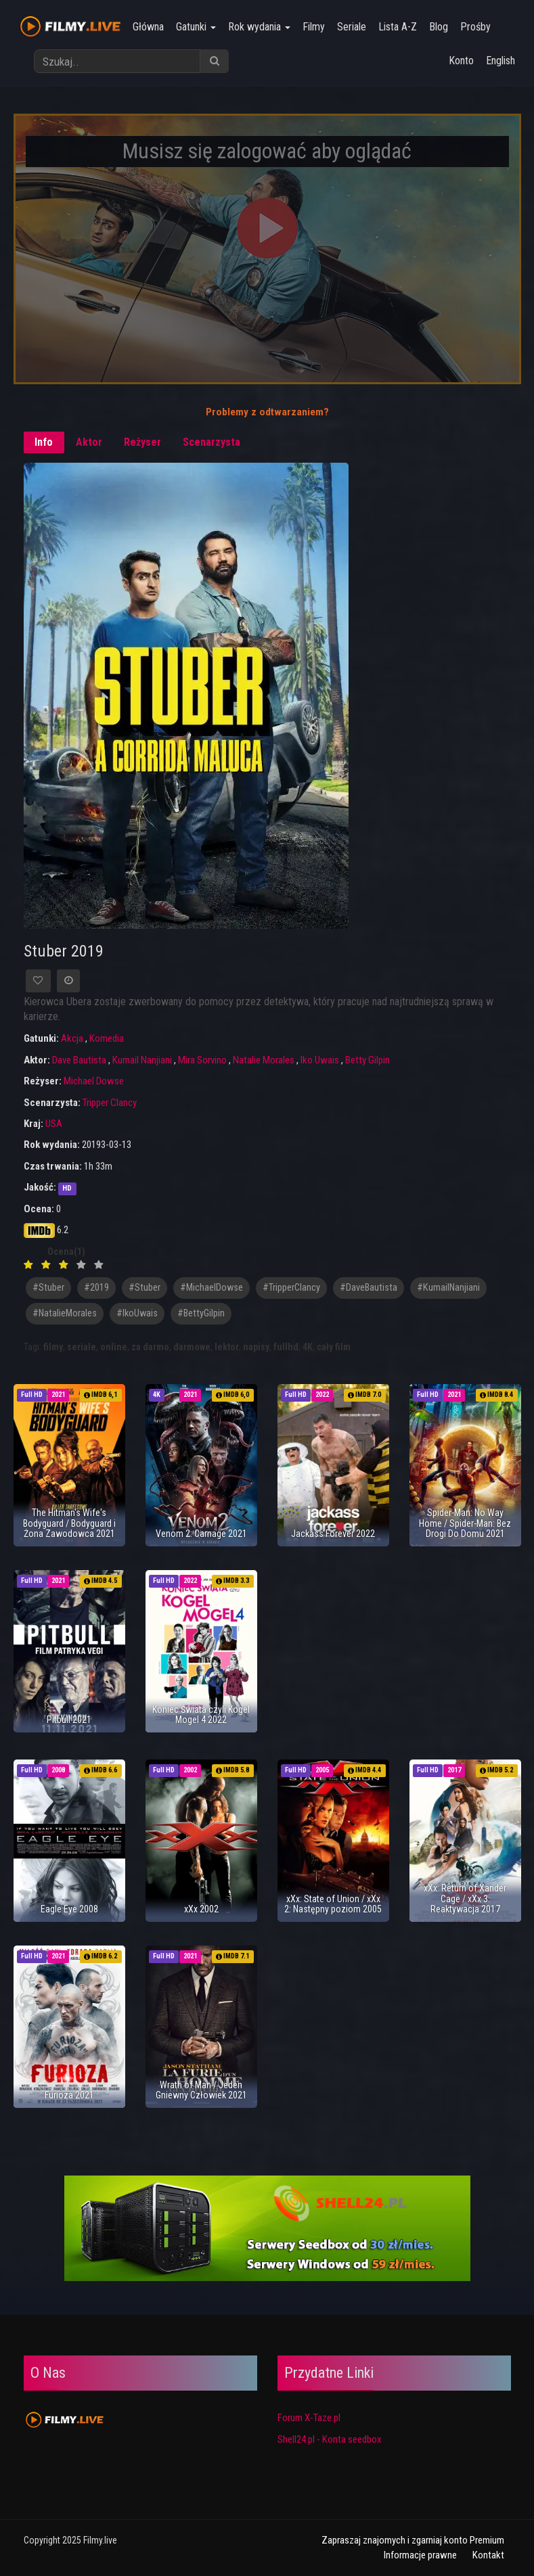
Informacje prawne (420, 2555)
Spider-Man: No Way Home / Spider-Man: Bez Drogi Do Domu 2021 (465, 1523)
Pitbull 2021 (69, 1719)
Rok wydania (259, 26)
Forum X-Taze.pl (308, 2418)
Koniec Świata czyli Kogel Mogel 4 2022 (201, 1714)
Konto (461, 60)
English (500, 60)
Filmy (314, 26)
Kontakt (488, 2555)
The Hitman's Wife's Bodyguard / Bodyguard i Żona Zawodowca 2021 (69, 1523)
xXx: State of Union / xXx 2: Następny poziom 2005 (333, 1903)
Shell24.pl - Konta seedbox (329, 2439)
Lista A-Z (397, 26)
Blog (438, 26)
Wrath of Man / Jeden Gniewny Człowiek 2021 (201, 2089)
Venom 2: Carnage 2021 (201, 1533)
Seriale (351, 26)
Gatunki (196, 26)
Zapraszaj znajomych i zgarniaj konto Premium (412, 2540)
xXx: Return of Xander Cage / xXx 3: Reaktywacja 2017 (465, 1898)
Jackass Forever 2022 (333, 1533)
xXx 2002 (201, 1909)
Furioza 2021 (69, 2095)
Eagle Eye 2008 (69, 1909)
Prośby (475, 26)
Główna (148, 26)
